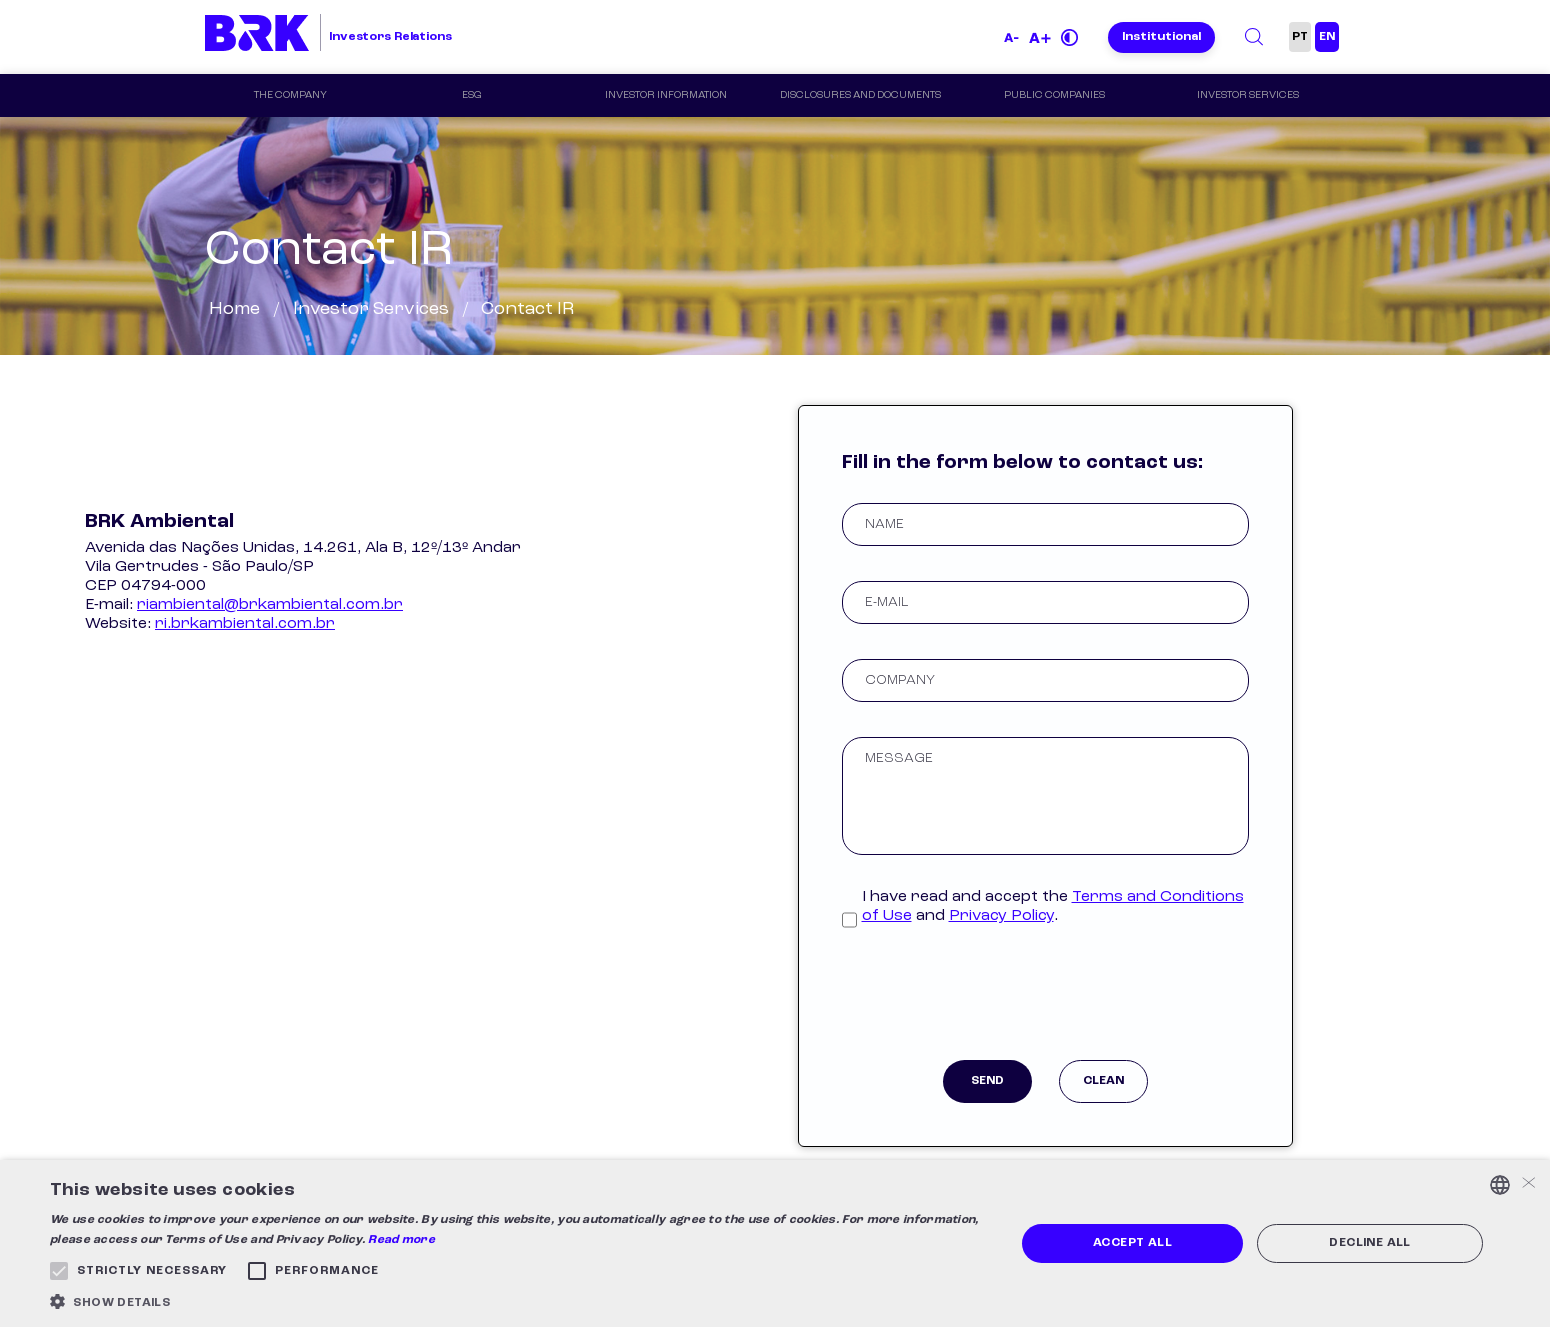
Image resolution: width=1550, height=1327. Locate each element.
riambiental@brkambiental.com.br (270, 605)
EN (1327, 37)
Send (987, 1081)
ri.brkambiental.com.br (245, 624)
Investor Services (1248, 95)
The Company (290, 95)
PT (1300, 37)
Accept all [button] (1132, 1243)
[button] (518, 1301)
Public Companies (1054, 95)
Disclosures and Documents (860, 95)
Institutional (1161, 37)
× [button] (1527, 1184)
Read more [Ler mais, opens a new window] (401, 1240)
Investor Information (666, 95)
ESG (472, 95)
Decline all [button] (1369, 1243)
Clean (1103, 1081)
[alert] (775, 1243)
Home (234, 309)
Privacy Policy (1001, 916)
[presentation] (1045, 1001)
